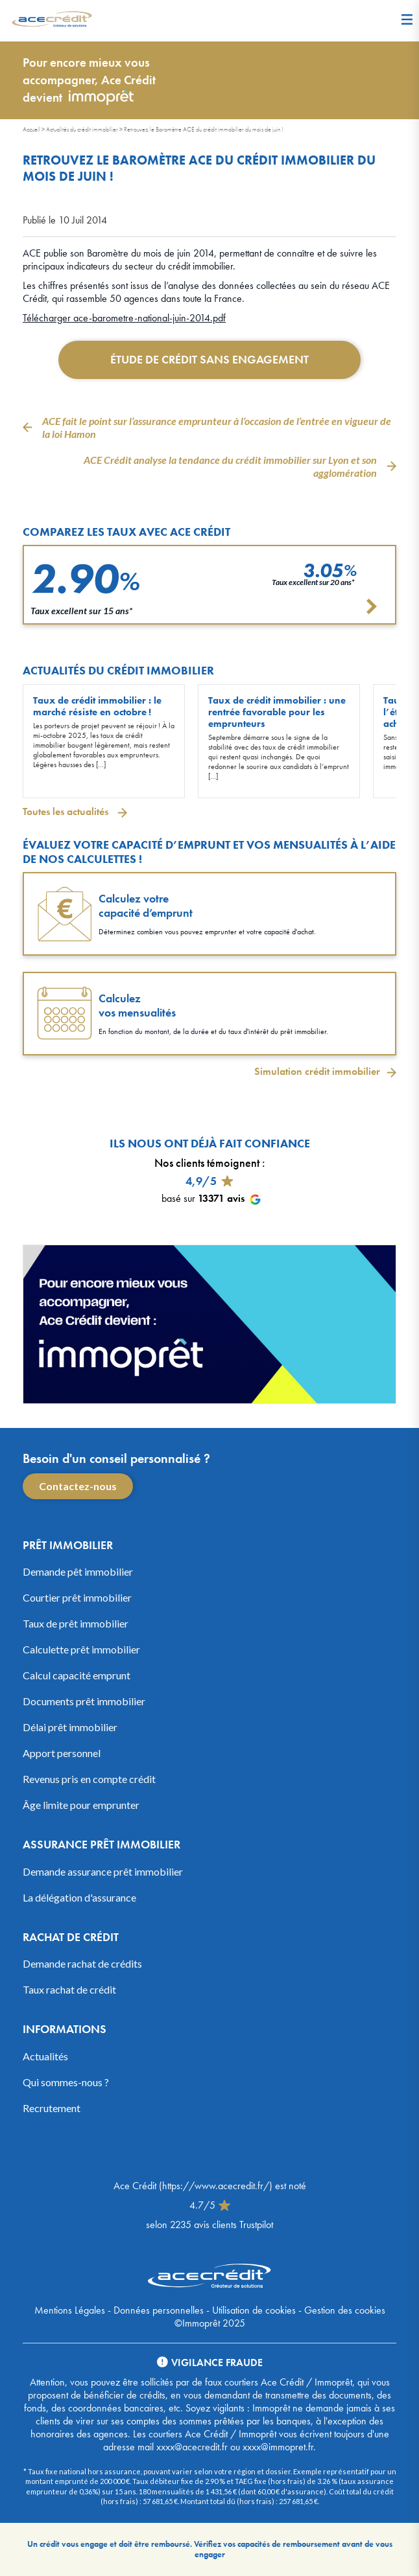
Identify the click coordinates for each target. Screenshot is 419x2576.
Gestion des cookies (344, 2310)
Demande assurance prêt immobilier (103, 1871)
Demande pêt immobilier (78, 1571)
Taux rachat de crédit (69, 1989)
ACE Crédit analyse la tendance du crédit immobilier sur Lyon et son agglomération (230, 466)
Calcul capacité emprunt (76, 1675)
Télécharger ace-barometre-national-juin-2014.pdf (124, 318)
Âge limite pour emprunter (81, 1805)
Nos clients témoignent (206, 1162)
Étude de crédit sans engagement (209, 359)
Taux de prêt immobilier (75, 1623)
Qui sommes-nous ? (66, 2082)
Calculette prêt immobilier (81, 1649)
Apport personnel (62, 1753)
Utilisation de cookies (254, 2310)
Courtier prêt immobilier (77, 1597)
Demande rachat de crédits (82, 1963)
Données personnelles (159, 2310)
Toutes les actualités (67, 811)
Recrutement (51, 2108)
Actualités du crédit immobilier (82, 129)
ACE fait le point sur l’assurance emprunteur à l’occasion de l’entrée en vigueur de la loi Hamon (216, 427)
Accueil (31, 129)
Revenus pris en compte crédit (89, 1779)
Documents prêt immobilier (84, 1701)
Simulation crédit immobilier (317, 1071)
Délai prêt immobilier (70, 1727)
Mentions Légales (69, 2310)
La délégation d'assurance (79, 1897)
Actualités (45, 2056)
